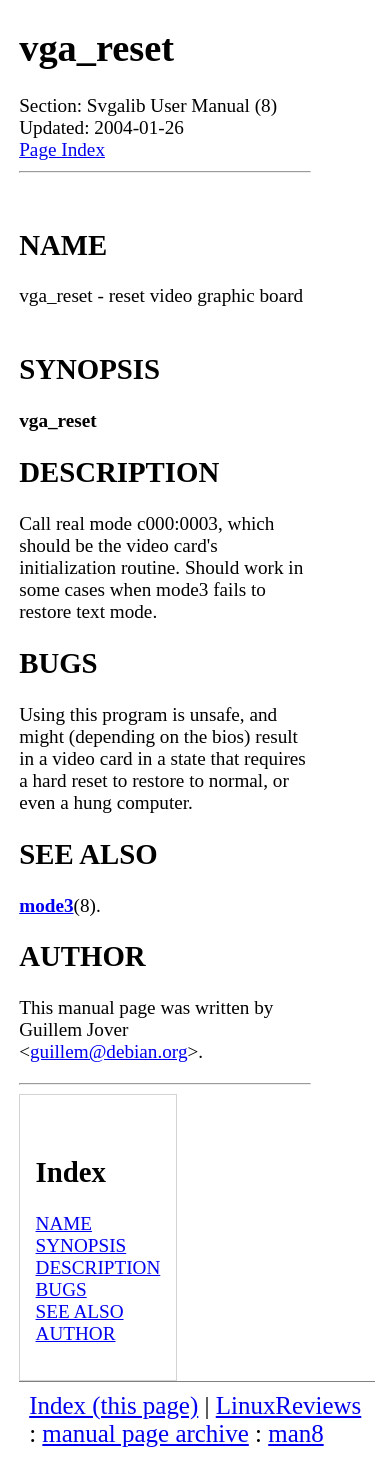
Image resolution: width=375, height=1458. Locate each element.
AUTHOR (76, 1333)
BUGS (61, 1289)
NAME (64, 1223)
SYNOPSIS (81, 1245)
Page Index (62, 149)
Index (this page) (113, 1405)
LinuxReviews (289, 1405)
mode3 (46, 905)
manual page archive (145, 1433)
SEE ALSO (80, 1311)
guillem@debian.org (108, 1051)
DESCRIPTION (98, 1267)
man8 (295, 1433)
